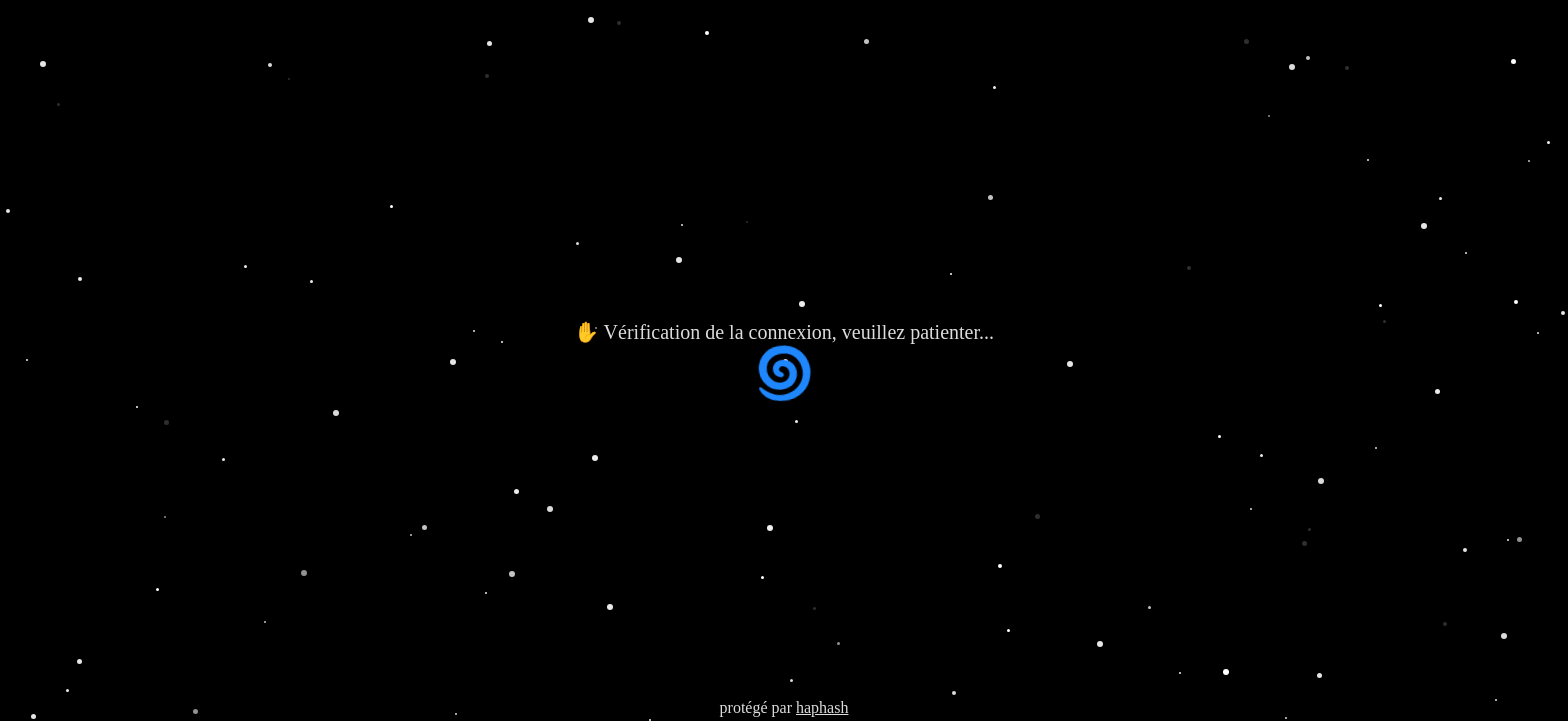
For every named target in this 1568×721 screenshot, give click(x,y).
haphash (822, 707)
